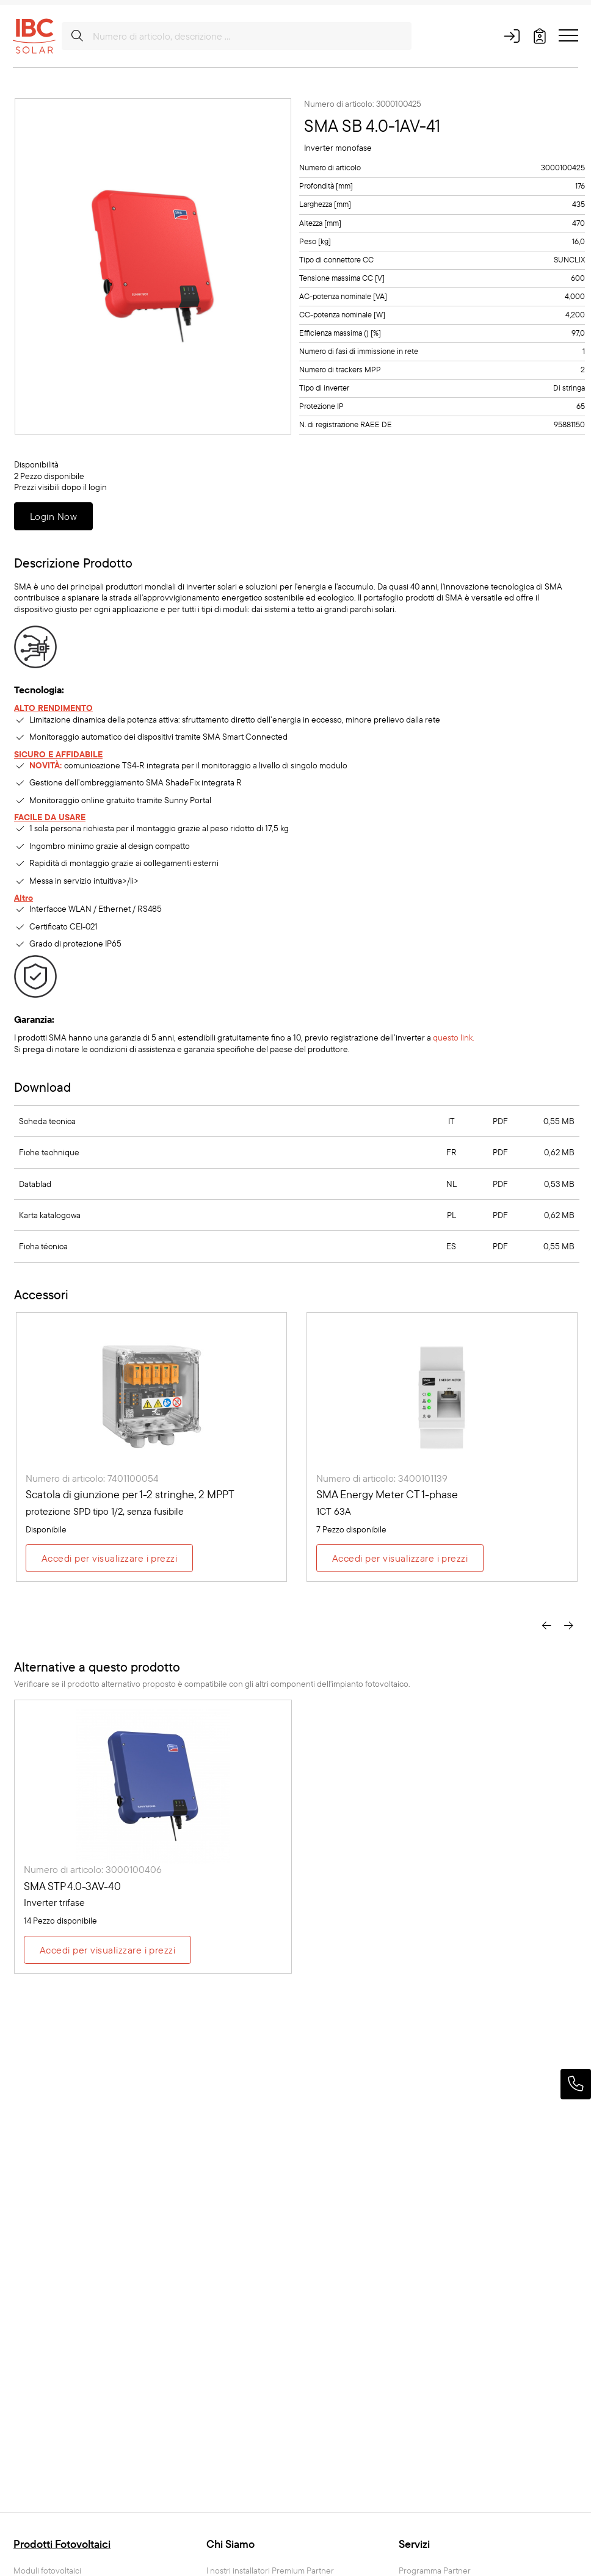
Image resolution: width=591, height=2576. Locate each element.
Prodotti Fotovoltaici (62, 2544)
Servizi (414, 2544)
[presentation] (546, 1624)
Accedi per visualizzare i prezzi (109, 1558)
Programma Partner (435, 2571)
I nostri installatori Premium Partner (270, 2571)
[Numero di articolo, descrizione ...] (237, 36)
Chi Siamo (230, 2544)
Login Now (53, 516)
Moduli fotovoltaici (47, 2571)
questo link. (453, 1037)
